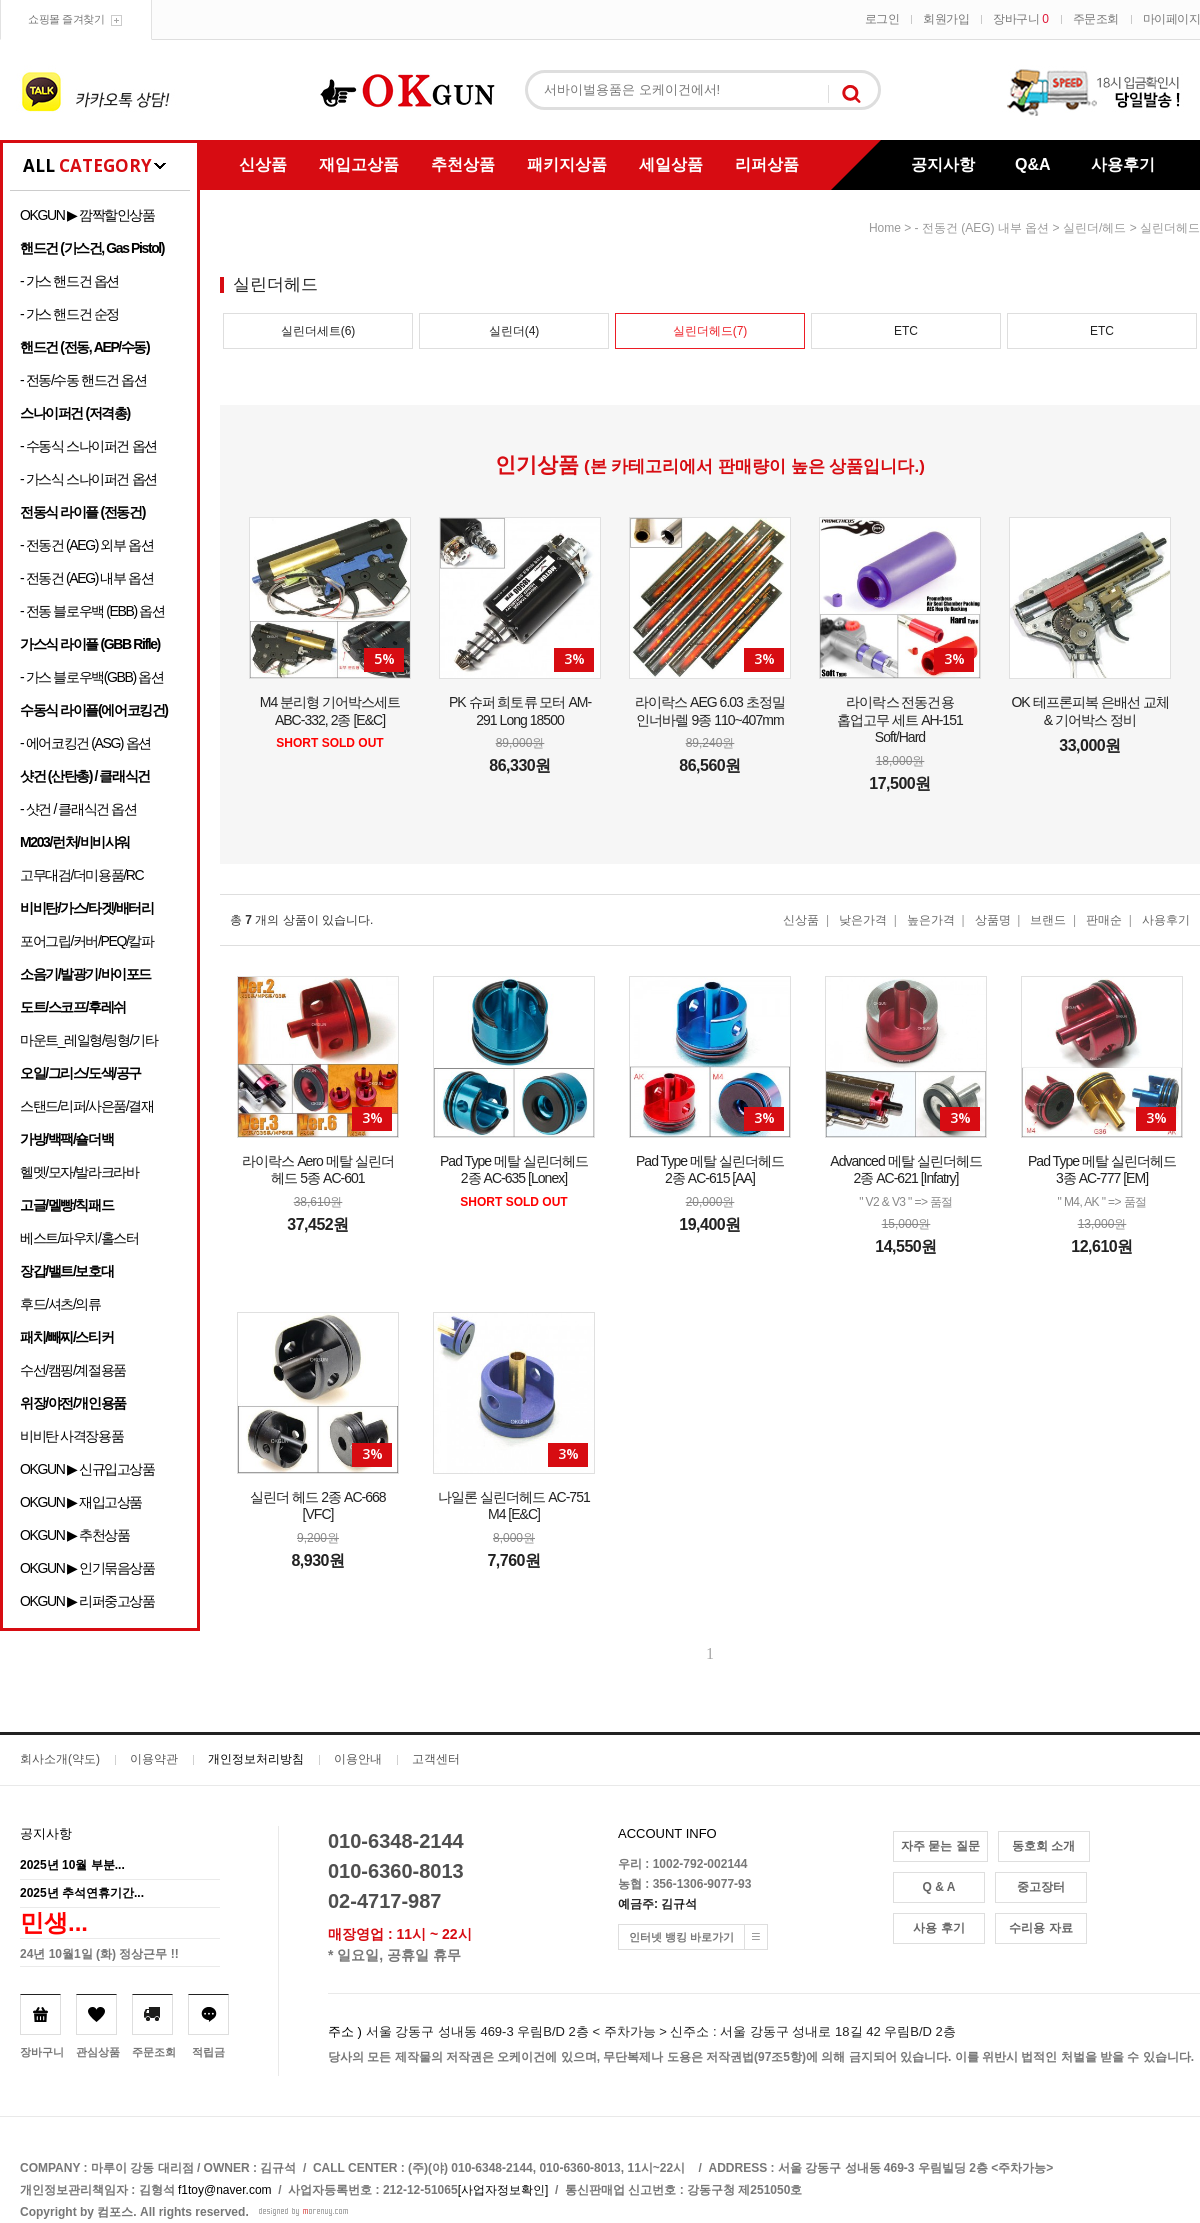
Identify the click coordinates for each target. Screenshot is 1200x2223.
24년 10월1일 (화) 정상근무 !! (99, 1954)
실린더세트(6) (318, 331)
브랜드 (1048, 920)
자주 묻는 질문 (940, 1846)
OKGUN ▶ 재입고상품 (81, 1502)
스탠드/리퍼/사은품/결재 (86, 1106)
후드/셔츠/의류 (60, 1304)
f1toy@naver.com (225, 2190)
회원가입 (946, 19)
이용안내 (358, 1759)
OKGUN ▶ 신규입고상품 (87, 1469)
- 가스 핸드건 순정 (69, 314)
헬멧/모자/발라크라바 (79, 1172)
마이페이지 (1172, 19)
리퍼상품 (767, 164)
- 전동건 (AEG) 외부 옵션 (86, 545)
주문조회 (1096, 19)
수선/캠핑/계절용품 (73, 1370)
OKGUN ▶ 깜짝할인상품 (87, 215)
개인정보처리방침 (256, 1759)
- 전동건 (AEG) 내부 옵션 (86, 578)
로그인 (882, 19)
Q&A (1033, 164)
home (885, 228)
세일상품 (671, 164)
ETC (906, 331)
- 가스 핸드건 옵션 (69, 281)
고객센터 (436, 1759)
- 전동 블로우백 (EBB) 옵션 (92, 611)
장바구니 (1020, 19)
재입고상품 (359, 164)
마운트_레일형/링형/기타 (88, 1040)
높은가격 (931, 920)
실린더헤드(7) (710, 331)
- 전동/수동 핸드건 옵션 (83, 380)
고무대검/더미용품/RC (81, 875)
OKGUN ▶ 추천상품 (74, 1535)
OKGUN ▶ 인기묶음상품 (87, 1568)
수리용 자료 (1040, 1928)
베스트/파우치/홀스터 (79, 1238)
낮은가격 (863, 920)
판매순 (1104, 920)
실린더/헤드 (1094, 228)
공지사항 (943, 164)
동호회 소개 (1043, 1846)
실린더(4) (514, 331)
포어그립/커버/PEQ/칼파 (87, 941)
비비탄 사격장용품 (71, 1436)
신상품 (263, 164)
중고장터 (1041, 1887)
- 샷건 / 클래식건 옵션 (78, 809)
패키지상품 (567, 164)
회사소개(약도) (60, 1759)
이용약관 (154, 1759)
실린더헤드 (1170, 228)
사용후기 (1123, 164)
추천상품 (463, 164)
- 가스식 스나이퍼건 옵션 (88, 479)
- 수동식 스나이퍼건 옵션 (88, 446)
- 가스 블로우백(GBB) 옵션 (91, 677)
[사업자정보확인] (503, 2190)
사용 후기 (938, 1928)
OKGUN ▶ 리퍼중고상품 (87, 1601)
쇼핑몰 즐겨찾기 (66, 19)
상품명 (993, 920)
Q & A (939, 1887)
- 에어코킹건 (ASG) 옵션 (85, 743)
